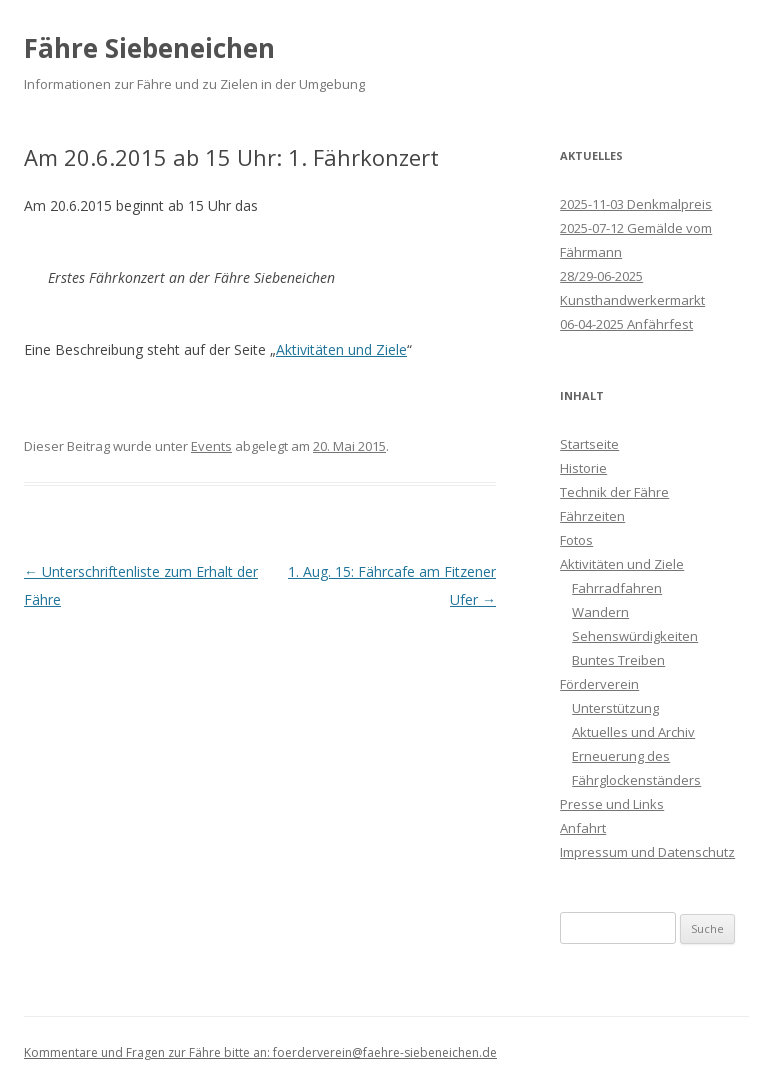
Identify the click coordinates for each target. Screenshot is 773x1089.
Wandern (600, 612)
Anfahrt (583, 828)
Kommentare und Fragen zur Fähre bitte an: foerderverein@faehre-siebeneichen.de (260, 1052)
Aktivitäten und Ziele (341, 349)
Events (211, 446)
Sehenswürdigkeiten (635, 636)
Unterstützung (615, 708)
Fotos (576, 540)
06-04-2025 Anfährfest (626, 324)
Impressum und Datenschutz (647, 852)
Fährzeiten (592, 516)
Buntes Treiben (618, 660)
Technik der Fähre (614, 492)
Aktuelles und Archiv (633, 732)
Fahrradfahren (617, 588)
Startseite (589, 444)
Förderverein (599, 684)
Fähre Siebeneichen (149, 48)
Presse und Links (612, 804)
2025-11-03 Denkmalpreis (636, 204)
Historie (583, 468)
